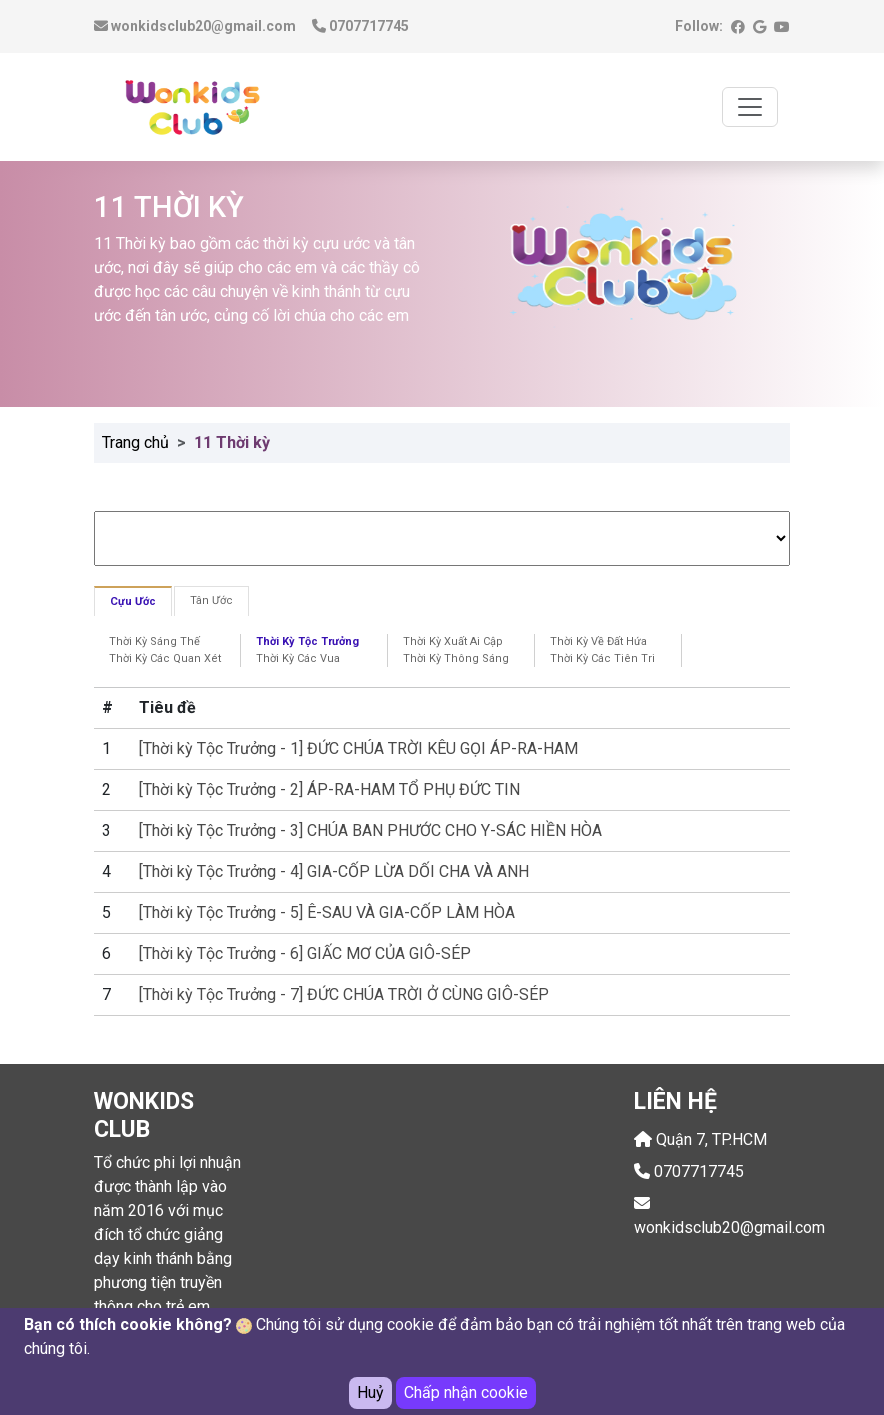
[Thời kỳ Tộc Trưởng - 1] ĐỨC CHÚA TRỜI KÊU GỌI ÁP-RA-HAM (358, 748)
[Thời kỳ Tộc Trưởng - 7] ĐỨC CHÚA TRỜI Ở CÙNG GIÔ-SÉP (344, 994)
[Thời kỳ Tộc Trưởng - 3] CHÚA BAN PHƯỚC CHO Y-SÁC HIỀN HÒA (370, 830)
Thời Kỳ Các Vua (298, 658)
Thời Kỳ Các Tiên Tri (602, 658)
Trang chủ (135, 442)
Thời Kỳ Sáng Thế (154, 641)
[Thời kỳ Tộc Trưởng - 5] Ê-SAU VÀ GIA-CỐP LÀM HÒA (327, 912)
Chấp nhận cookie (466, 1393)
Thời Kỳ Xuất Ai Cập (453, 641)
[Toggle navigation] (750, 107)
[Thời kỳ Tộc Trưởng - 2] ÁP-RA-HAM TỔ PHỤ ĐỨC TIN (329, 789)
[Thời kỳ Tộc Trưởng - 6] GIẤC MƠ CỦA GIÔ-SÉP (305, 953)
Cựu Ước (133, 601)
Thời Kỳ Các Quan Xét (165, 658)
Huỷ (370, 1393)
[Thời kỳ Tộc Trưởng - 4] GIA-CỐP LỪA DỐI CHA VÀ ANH (334, 871)
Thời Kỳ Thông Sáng (456, 658)
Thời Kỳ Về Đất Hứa (598, 641)
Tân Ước (211, 600)
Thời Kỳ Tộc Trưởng (307, 641)
